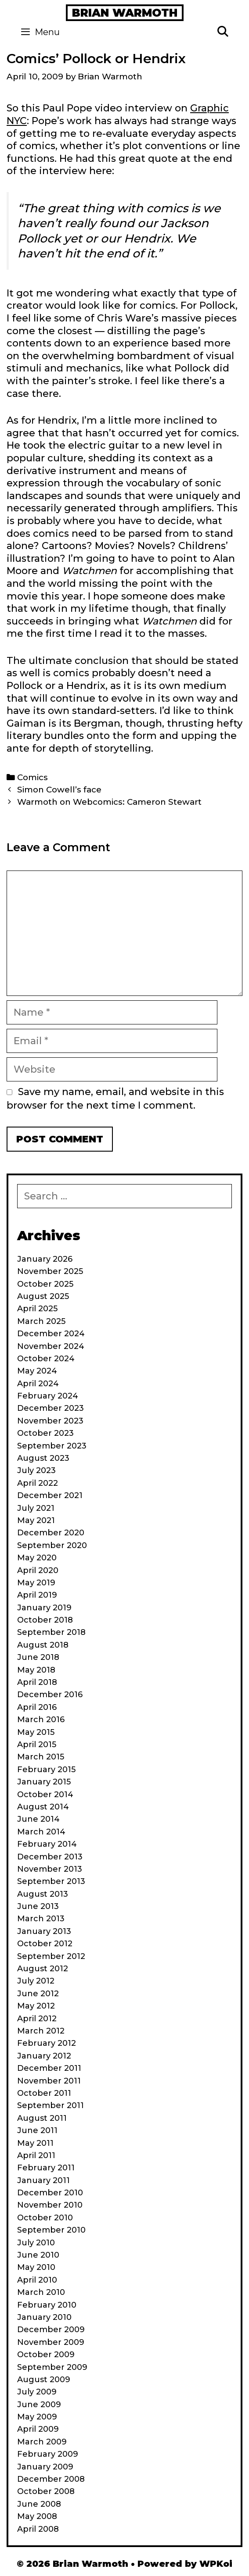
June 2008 (39, 2504)
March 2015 (40, 1757)
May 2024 (37, 1371)
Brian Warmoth (124, 12)
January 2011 (43, 2180)
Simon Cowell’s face (59, 790)
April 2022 (37, 1483)
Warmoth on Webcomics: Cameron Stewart (109, 802)
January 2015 (44, 1782)
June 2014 (38, 1819)
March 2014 (41, 1832)
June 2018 (38, 1657)
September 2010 (51, 2230)
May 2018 (36, 1670)
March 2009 (42, 2442)
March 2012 (41, 2031)
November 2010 (50, 2205)
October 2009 (46, 2354)
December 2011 (49, 2068)
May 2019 (36, 1583)
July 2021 (35, 1508)
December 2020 (50, 1533)
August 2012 (42, 1968)
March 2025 (41, 1321)
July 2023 (36, 1470)
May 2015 (35, 1732)
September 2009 (52, 2367)
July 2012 (35, 1981)
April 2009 (38, 2429)
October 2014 (45, 1794)
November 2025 (50, 1271)
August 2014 (43, 1807)
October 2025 (45, 1284)
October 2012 (44, 1943)
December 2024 (51, 1333)
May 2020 (37, 1558)
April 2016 (37, 1707)
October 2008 (46, 2491)
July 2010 (36, 2243)
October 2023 (45, 1433)
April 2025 (37, 1308)
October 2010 (45, 2218)
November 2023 (50, 1421)
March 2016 (41, 1719)
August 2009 (43, 2379)
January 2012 (44, 2056)
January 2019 (44, 1608)
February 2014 (47, 1844)
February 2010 (46, 2305)
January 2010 (44, 2317)
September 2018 (51, 1632)
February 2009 (47, 2454)
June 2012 (38, 1993)
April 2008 (38, 2529)
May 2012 (36, 2006)
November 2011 (49, 2081)
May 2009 (37, 2417)
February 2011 (46, 2168)
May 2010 (36, 2267)
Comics (32, 777)
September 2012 (51, 1956)
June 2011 (37, 2130)
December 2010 (50, 2193)
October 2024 (46, 1358)
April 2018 (37, 1682)
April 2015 (36, 1744)
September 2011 (50, 2105)
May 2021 (36, 1520)
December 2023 (50, 1408)
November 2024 (50, 1346)
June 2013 (38, 1906)
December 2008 (51, 2479)
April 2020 (37, 1570)
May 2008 (37, 2516)
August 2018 (43, 1645)
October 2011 (44, 2093)
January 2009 (45, 2467)
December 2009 (51, 2329)
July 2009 (37, 2392)
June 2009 (39, 2404)
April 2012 (37, 2018)
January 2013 (44, 1931)
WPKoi (215, 2563)
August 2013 (42, 1894)
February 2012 (46, 2043)
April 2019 (37, 1595)
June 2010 (38, 2255)
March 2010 (41, 2292)
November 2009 (50, 2342)
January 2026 (44, 1259)
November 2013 (49, 1869)
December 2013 (50, 1857)
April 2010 (37, 2280)
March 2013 (41, 1918)
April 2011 (36, 2155)
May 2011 (35, 2143)
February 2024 (47, 1396)
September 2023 (52, 1446)
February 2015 (46, 1769)
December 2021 (50, 1495)
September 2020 (52, 1545)
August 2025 (43, 1296)
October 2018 (45, 1620)
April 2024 (38, 1383)
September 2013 (51, 1881)
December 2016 (50, 1694)
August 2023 (43, 1458)
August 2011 (42, 2118)
